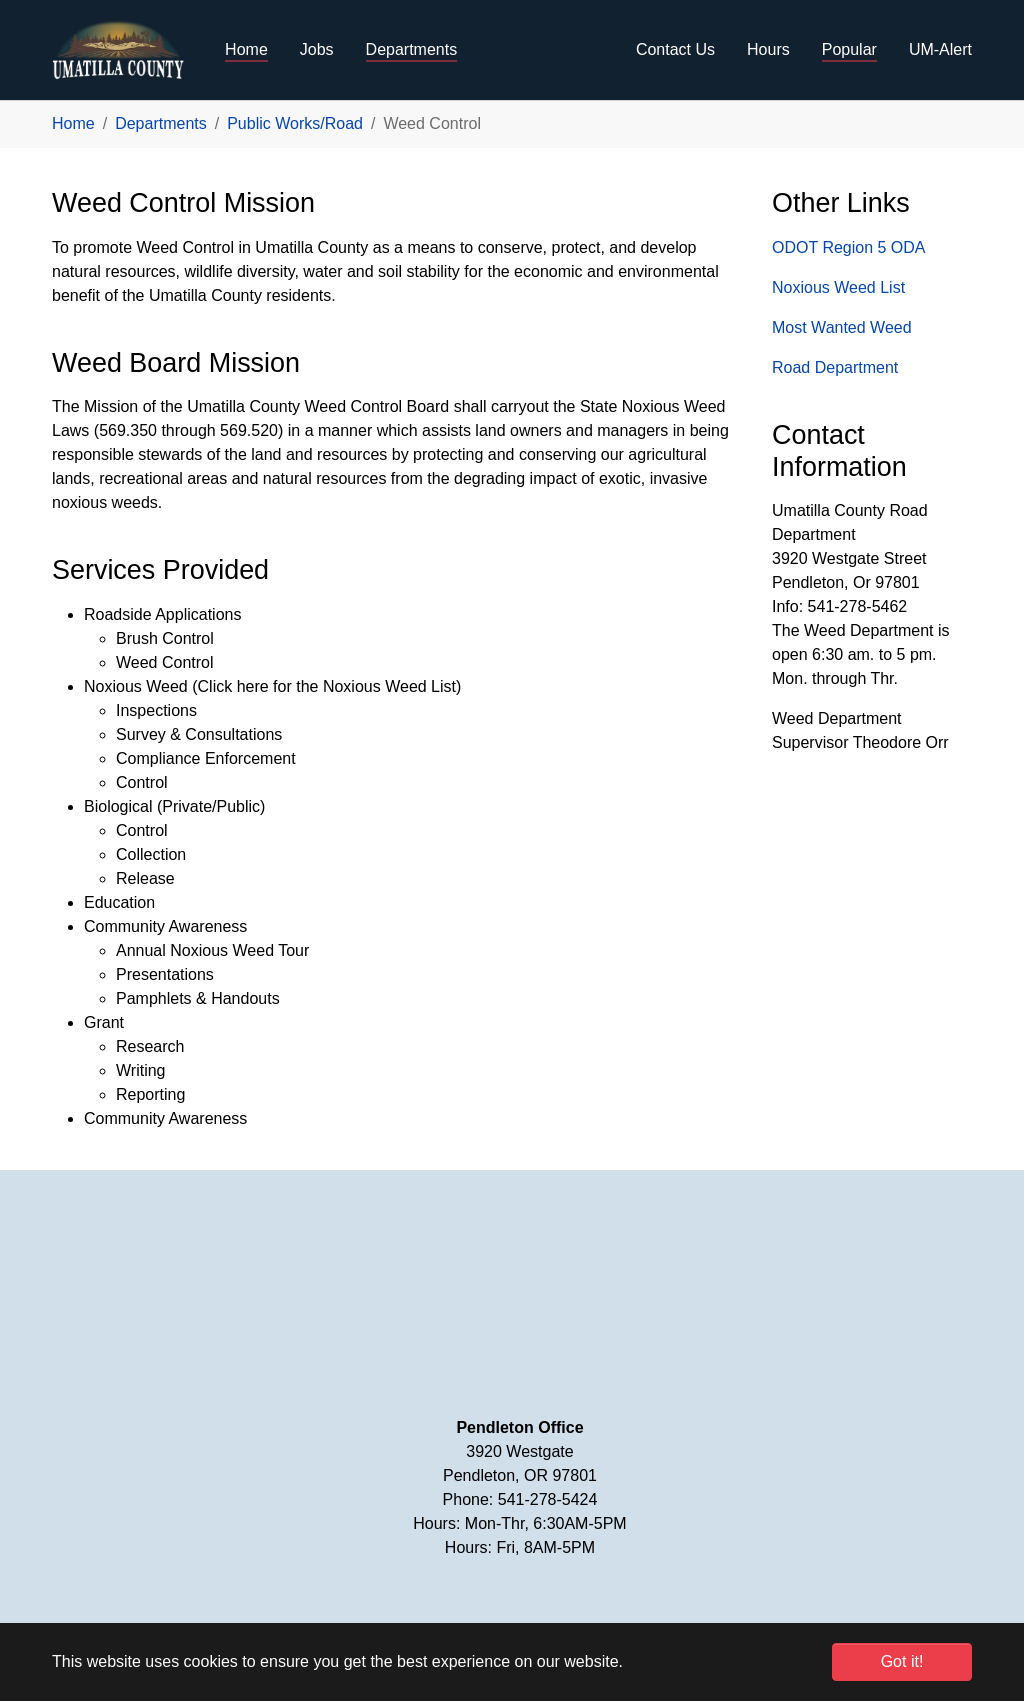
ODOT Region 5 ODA (849, 247)
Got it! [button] (902, 1661)
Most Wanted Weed (842, 327)
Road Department (835, 367)
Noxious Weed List (838, 287)
